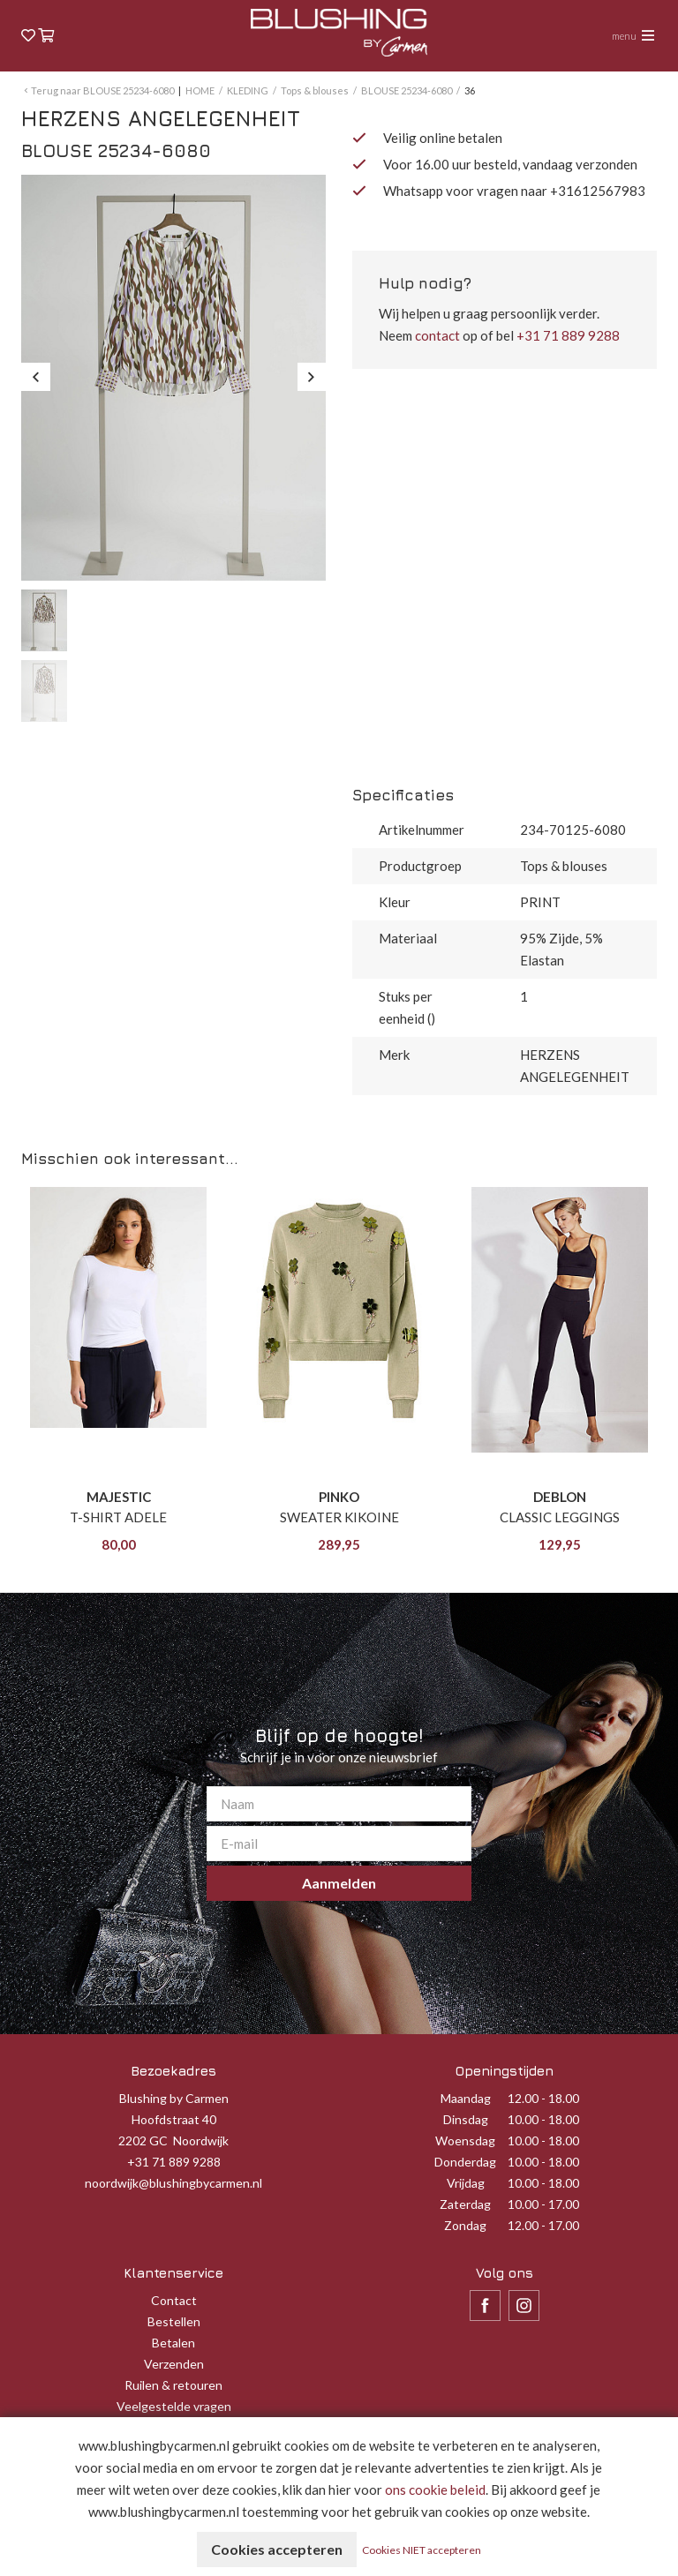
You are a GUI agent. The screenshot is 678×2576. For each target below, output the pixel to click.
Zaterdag (465, 2204)
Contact (174, 2300)
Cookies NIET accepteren (421, 2550)
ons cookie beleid (435, 2489)
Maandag (466, 2098)
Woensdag (465, 2140)
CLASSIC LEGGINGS (560, 1517)
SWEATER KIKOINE (339, 1517)
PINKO (339, 1497)
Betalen (173, 2342)
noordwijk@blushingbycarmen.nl (173, 2182)
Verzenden (174, 2363)
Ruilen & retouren (173, 2384)
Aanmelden (339, 1882)
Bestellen (173, 2321)
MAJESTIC (119, 1497)
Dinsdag (465, 2119)
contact (437, 335)
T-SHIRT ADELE (118, 1517)
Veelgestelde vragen (174, 2406)
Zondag (465, 2225)
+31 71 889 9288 (568, 335)
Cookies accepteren (277, 2549)
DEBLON (559, 1497)
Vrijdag (466, 2182)
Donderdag (465, 2161)
